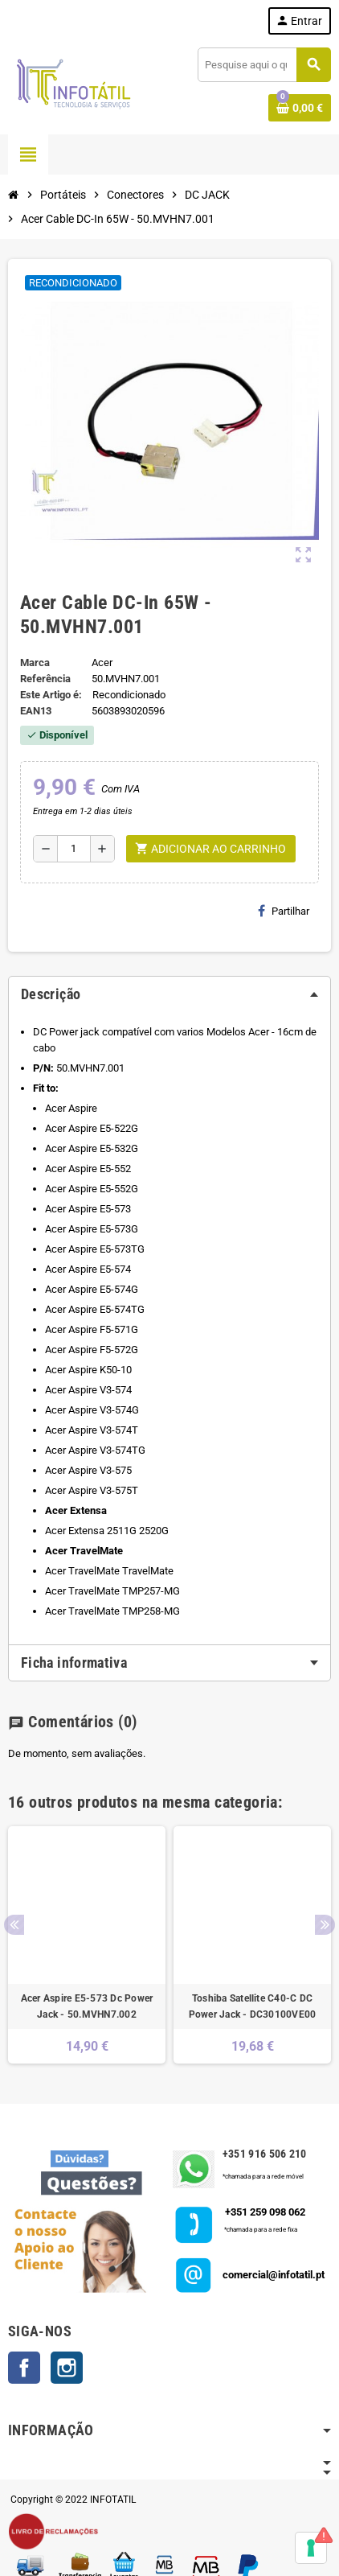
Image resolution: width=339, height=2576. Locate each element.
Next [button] (325, 1925)
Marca (35, 662)
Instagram (67, 2368)
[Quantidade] (74, 849)
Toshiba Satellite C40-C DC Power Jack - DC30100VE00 (253, 2006)
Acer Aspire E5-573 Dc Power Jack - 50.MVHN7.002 (87, 2006)
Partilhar (283, 910)
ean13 (35, 711)
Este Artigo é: (51, 695)
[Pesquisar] (264, 64)
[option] (87, 1945)
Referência (45, 679)
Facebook (24, 2368)
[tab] (169, 994)
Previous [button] (14, 1925)
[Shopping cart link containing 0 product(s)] (299, 107)
